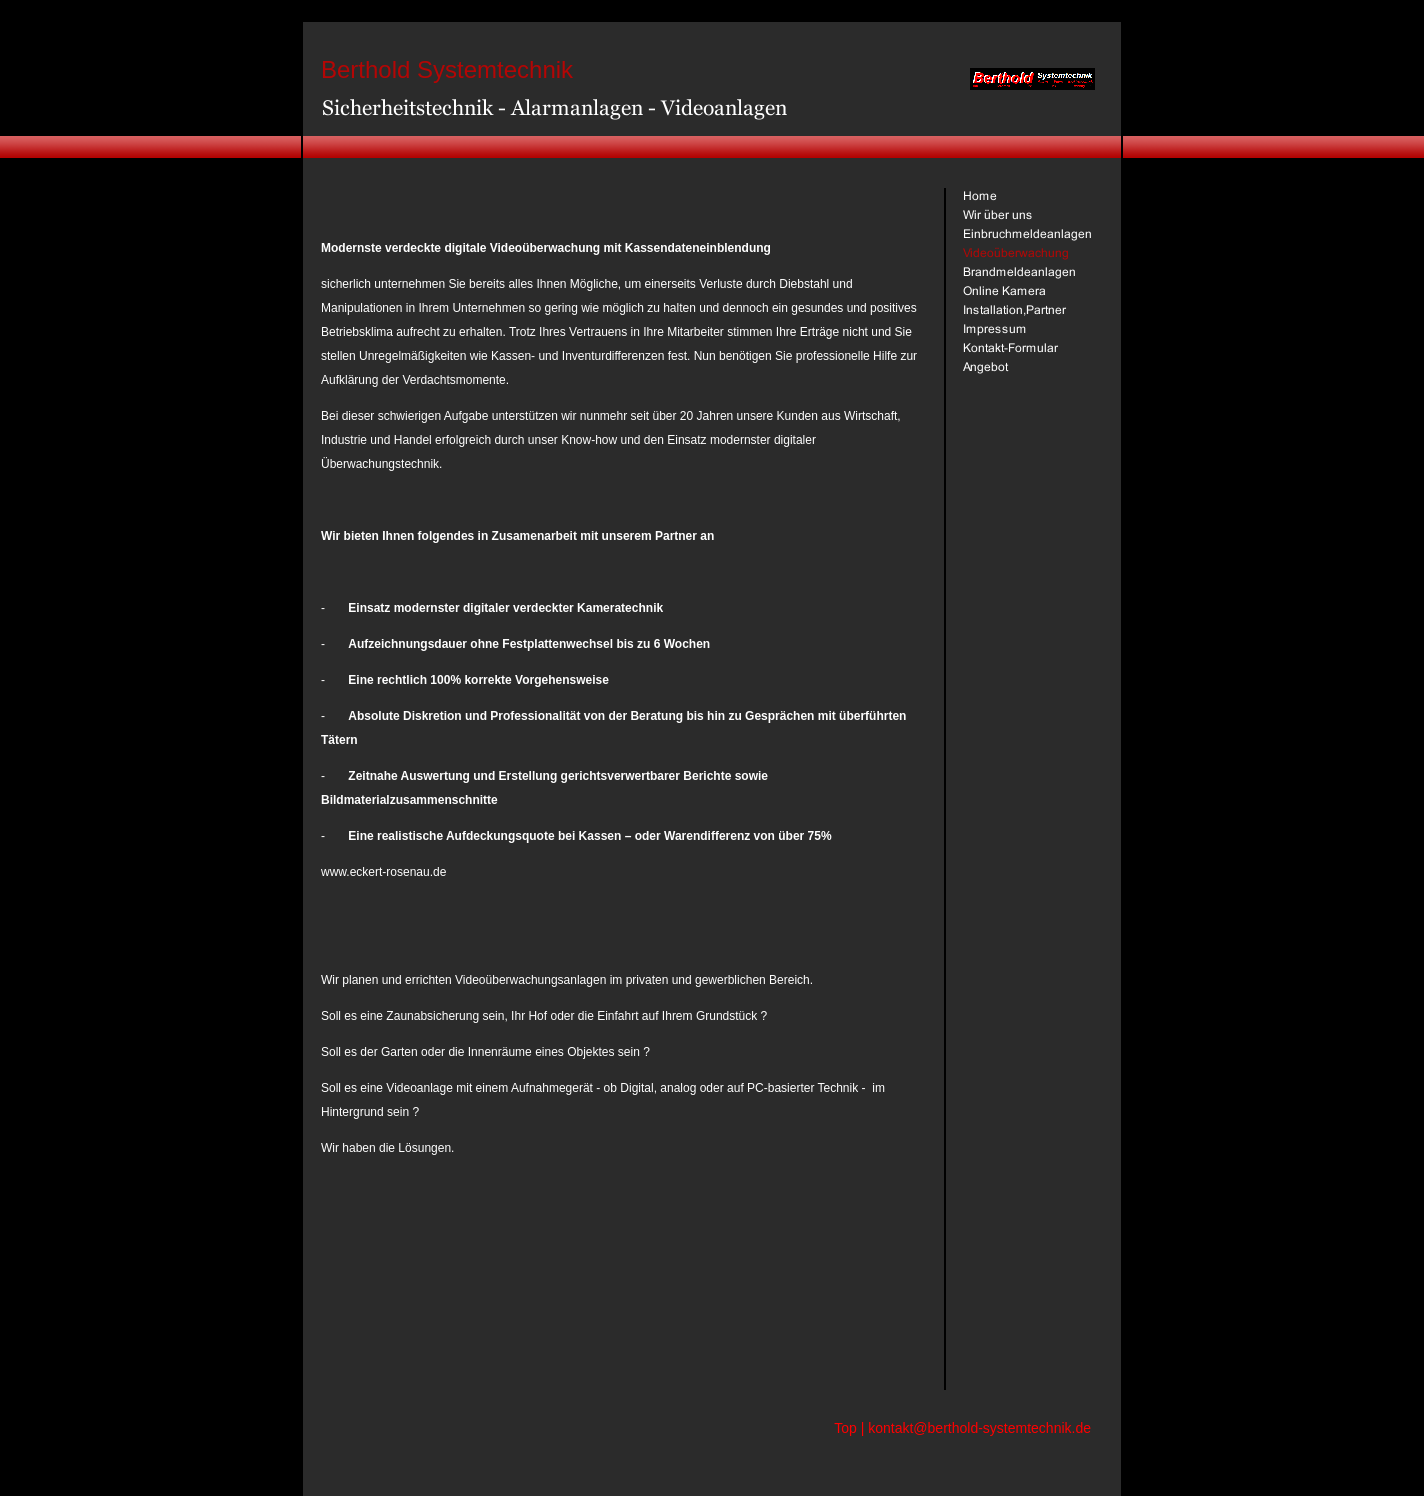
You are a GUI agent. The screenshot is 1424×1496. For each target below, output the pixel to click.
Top (845, 1428)
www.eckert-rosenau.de (383, 872)
